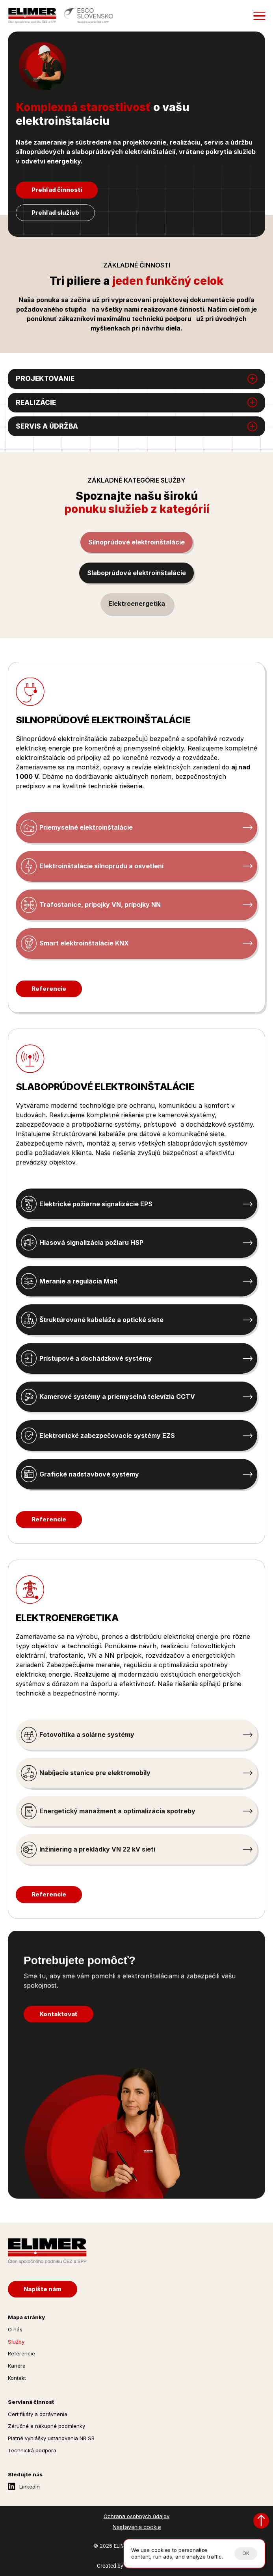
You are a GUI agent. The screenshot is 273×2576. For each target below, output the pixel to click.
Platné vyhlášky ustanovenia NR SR (51, 2438)
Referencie (21, 2353)
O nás (15, 2329)
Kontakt (17, 2378)
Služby (16, 2341)
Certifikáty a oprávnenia (37, 2414)
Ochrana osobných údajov (136, 2516)
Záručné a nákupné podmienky (46, 2426)
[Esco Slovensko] (88, 16)
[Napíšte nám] (42, 2289)
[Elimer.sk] (32, 16)
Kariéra (17, 2365)
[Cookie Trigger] (137, 2527)
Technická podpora (32, 2450)
